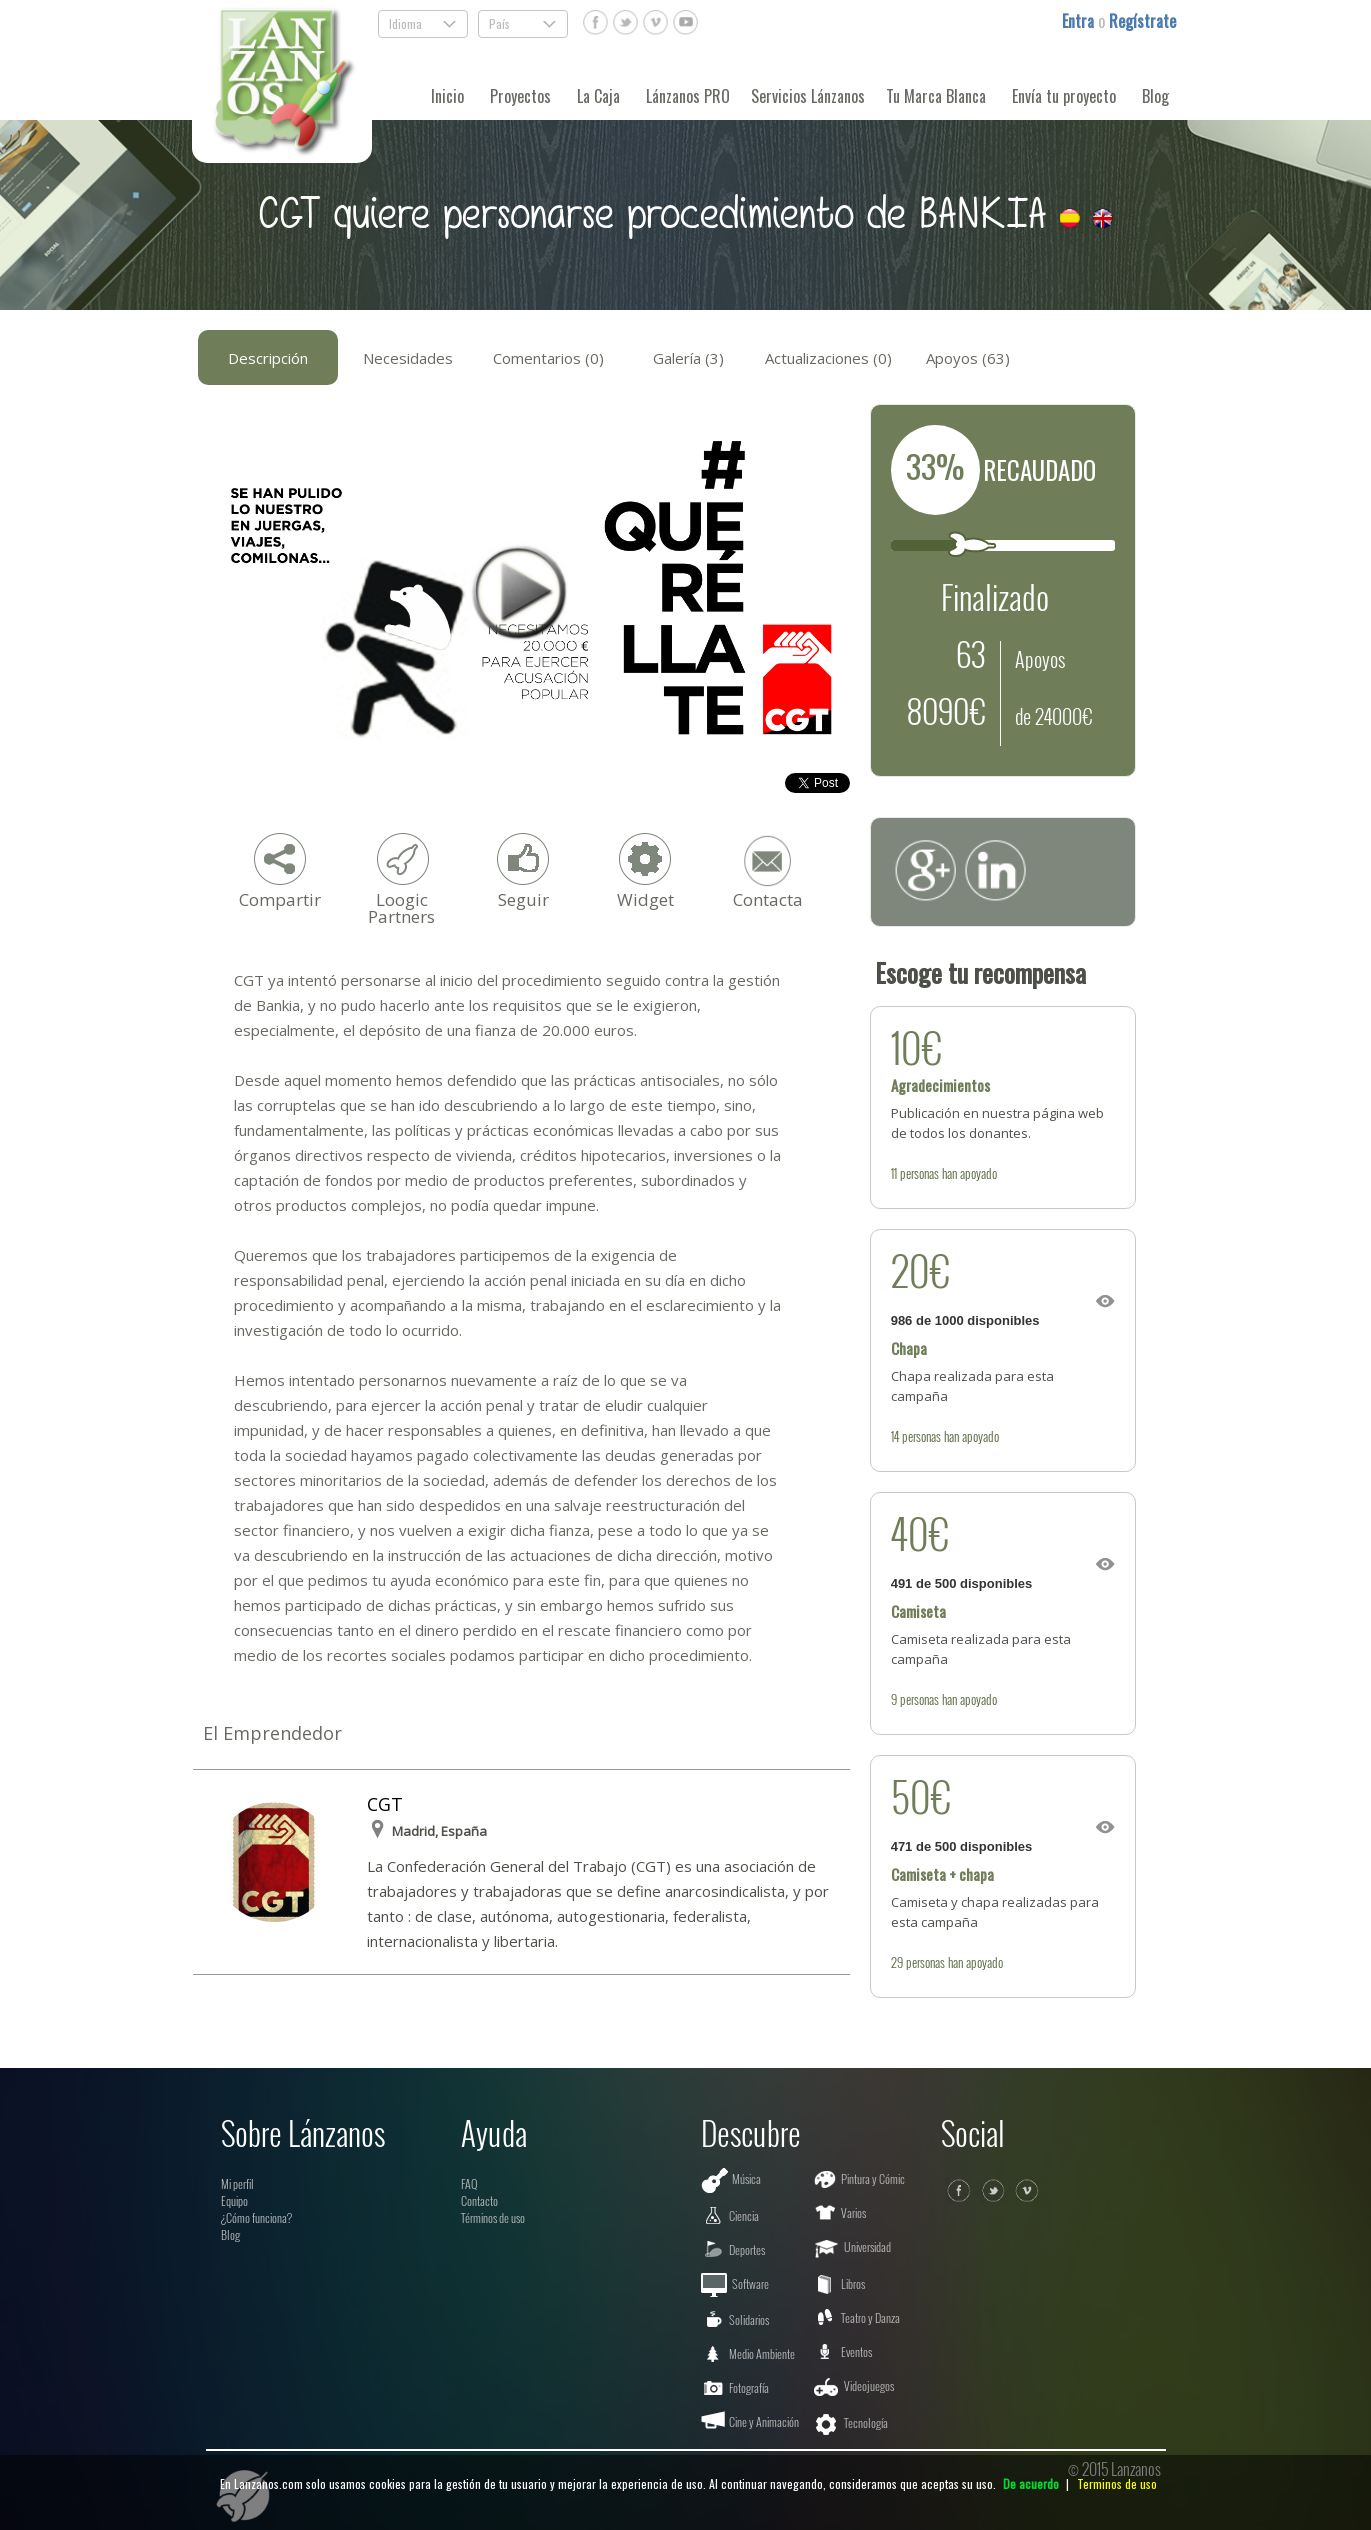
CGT (385, 1804)
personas (919, 1173)
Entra (1080, 21)
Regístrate (1142, 21)
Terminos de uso (1117, 2483)
